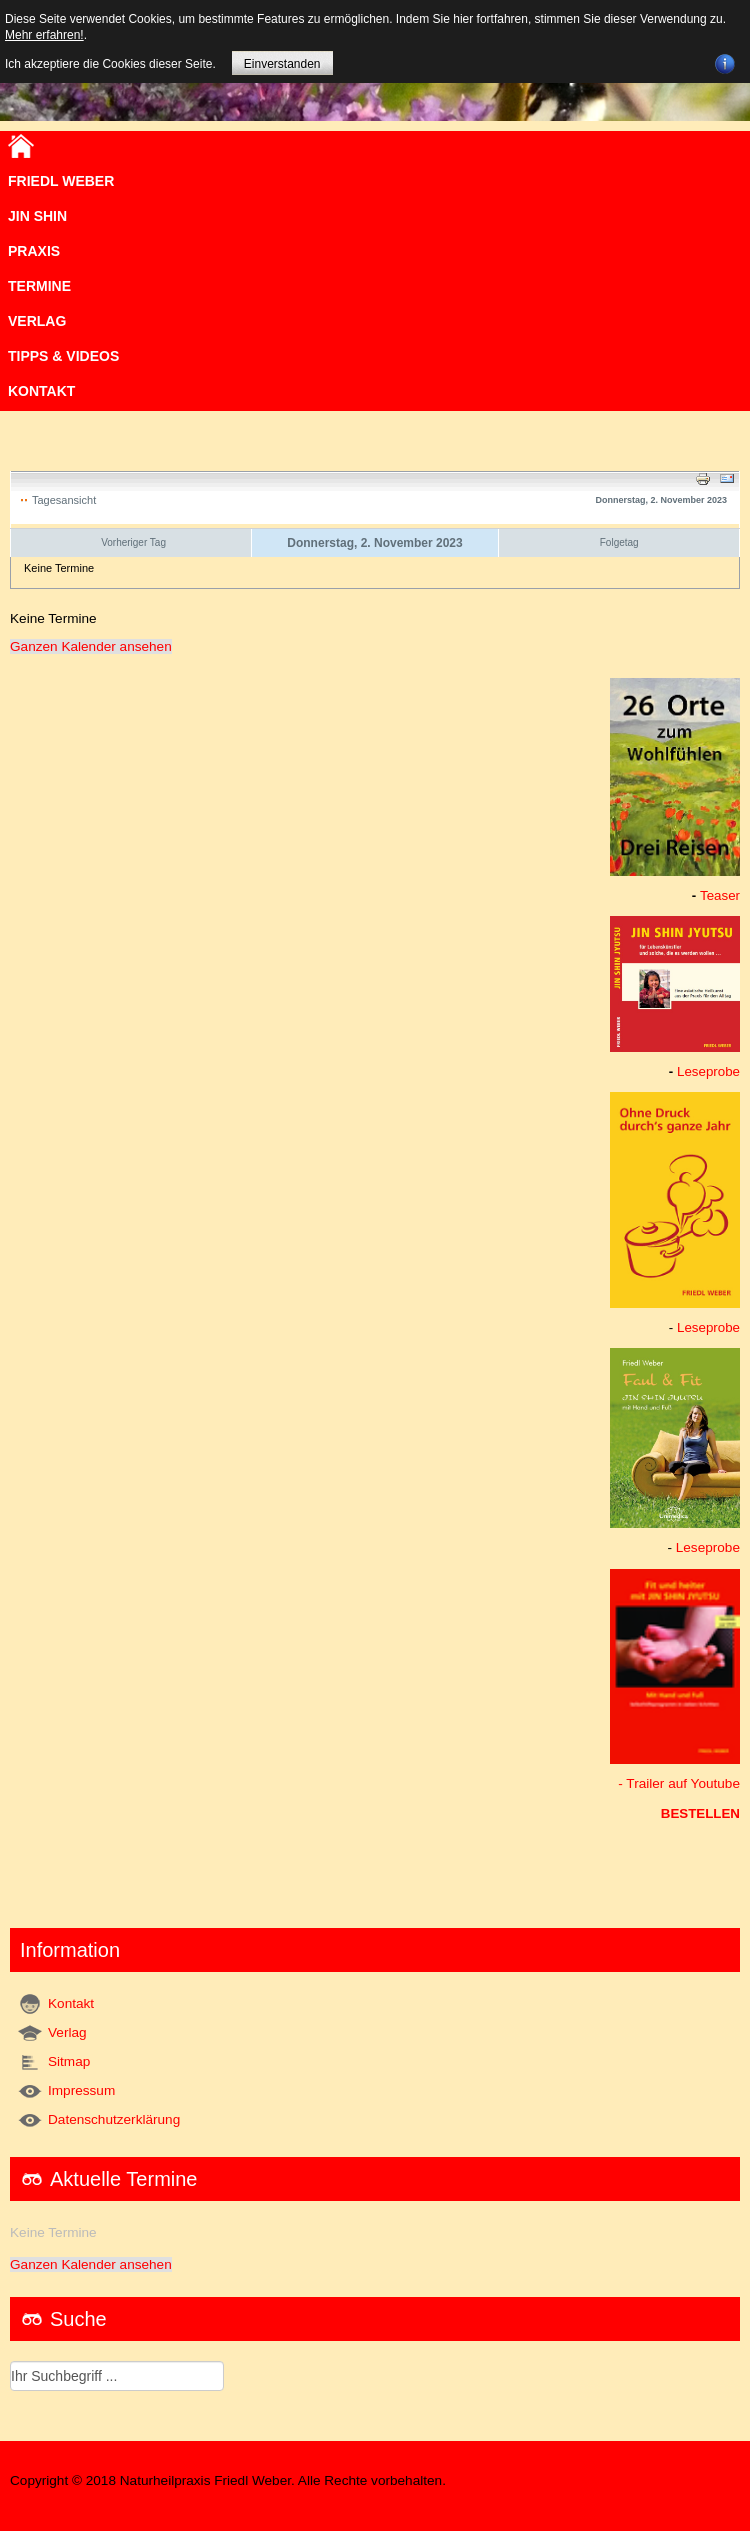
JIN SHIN (37, 216)
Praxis (34, 251)
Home (21, 146)
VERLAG (37, 321)
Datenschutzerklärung (114, 2119)
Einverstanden (282, 64)
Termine (39, 286)
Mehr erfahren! (44, 35)
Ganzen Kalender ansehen (91, 646)
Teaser (720, 895)
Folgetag (619, 542)
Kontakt (41, 391)
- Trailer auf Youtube (679, 1783)
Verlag (67, 2032)
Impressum (81, 2090)
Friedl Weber (61, 181)
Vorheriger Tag (133, 542)
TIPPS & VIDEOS (63, 356)
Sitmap (69, 2061)
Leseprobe (708, 1071)
